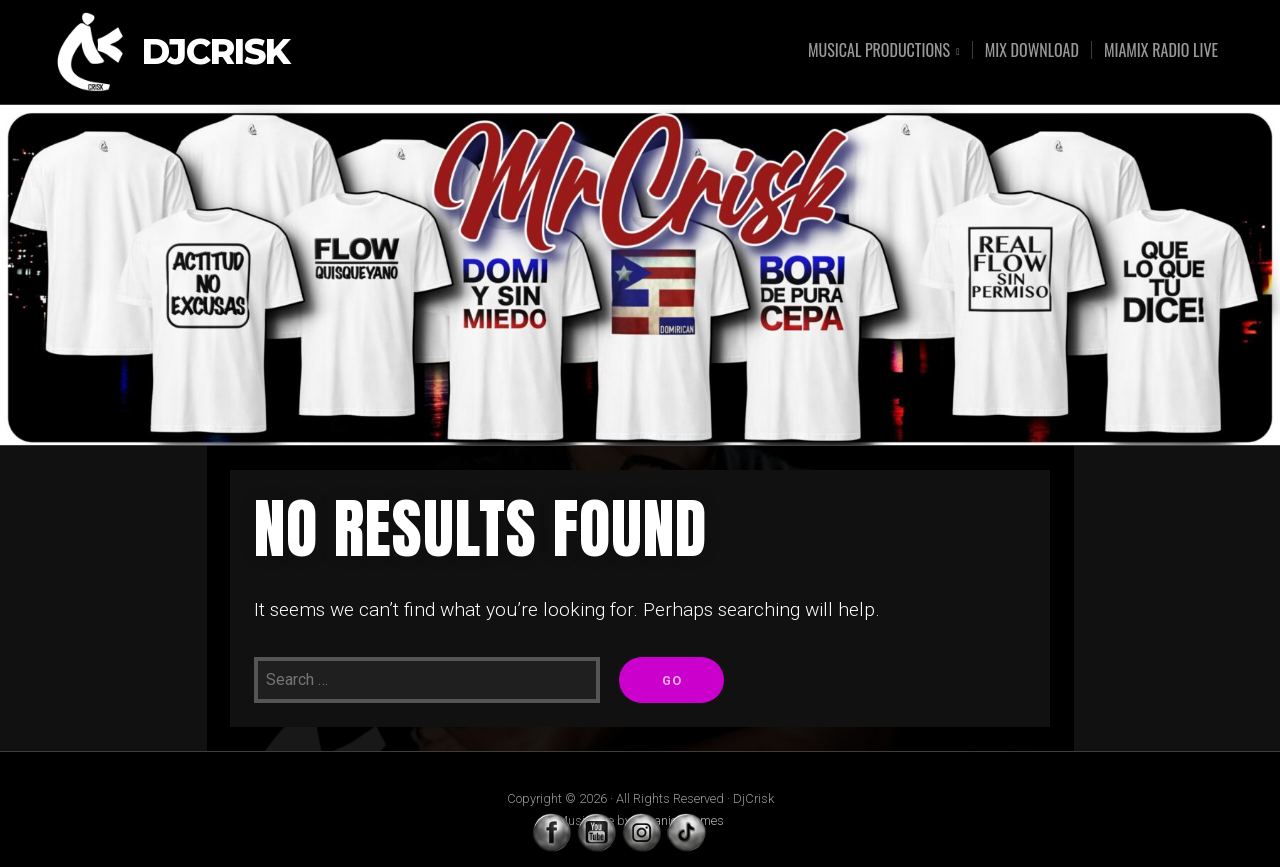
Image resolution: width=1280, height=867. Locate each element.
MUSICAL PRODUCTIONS (879, 51)
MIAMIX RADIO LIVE (1161, 50)
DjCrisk (216, 52)
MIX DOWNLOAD (1032, 50)
